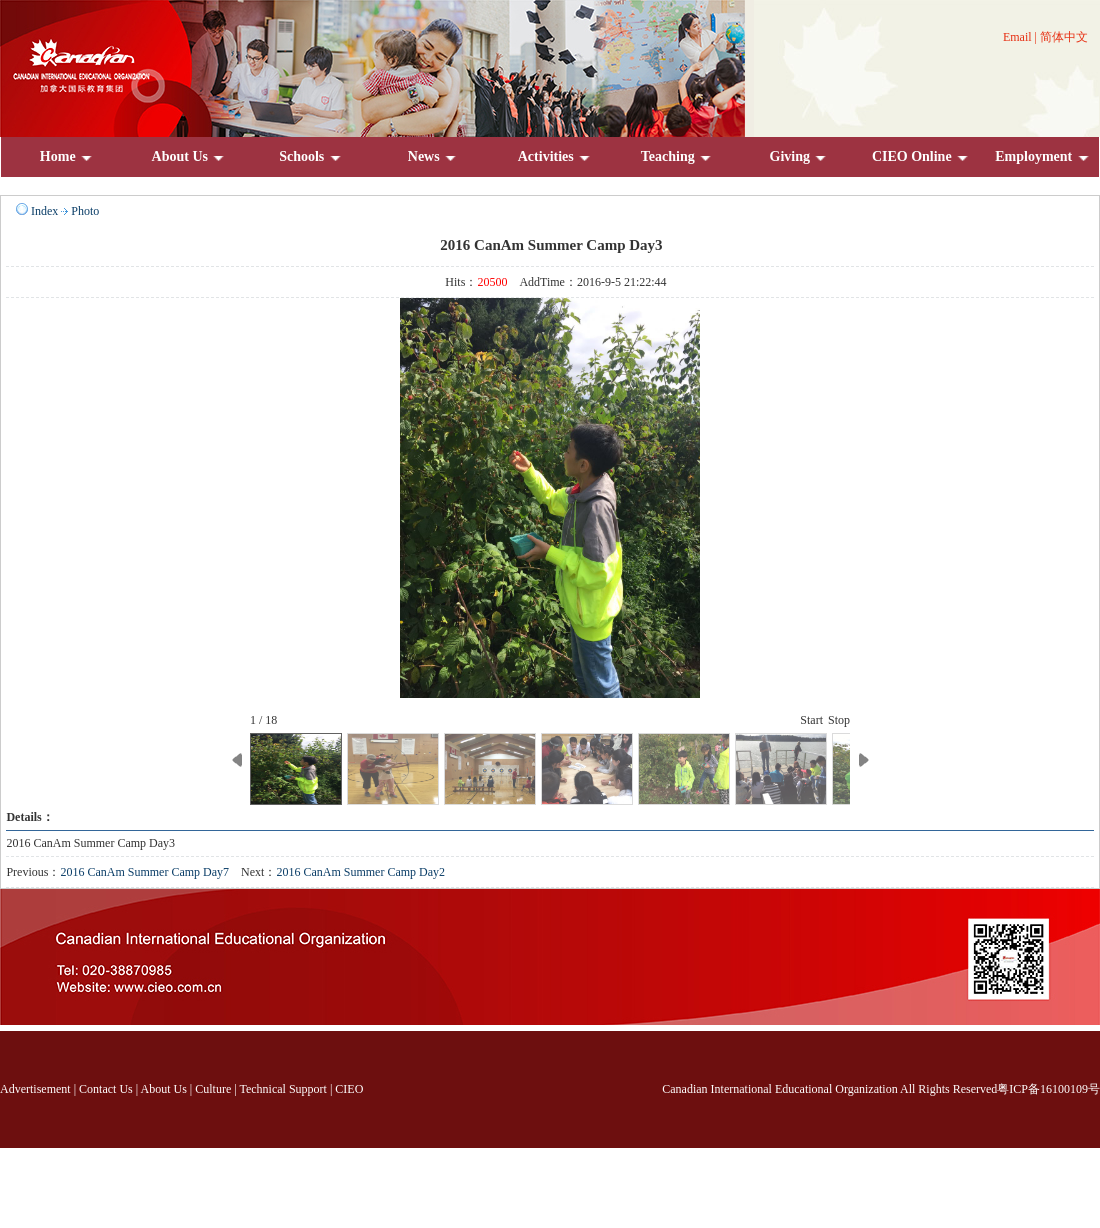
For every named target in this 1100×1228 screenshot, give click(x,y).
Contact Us (106, 1089)
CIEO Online (921, 156)
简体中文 (1064, 37)
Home (67, 156)
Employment (1043, 156)
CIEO (349, 1089)
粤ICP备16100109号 (1048, 1089)
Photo (85, 211)
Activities (555, 156)
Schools (311, 156)
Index (44, 211)
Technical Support (282, 1089)
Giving (799, 156)
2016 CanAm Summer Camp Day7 (144, 872)
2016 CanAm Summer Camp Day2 (360, 872)
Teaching (677, 156)
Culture (213, 1089)
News (433, 156)
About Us (189, 156)
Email (1017, 37)
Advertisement (35, 1089)
